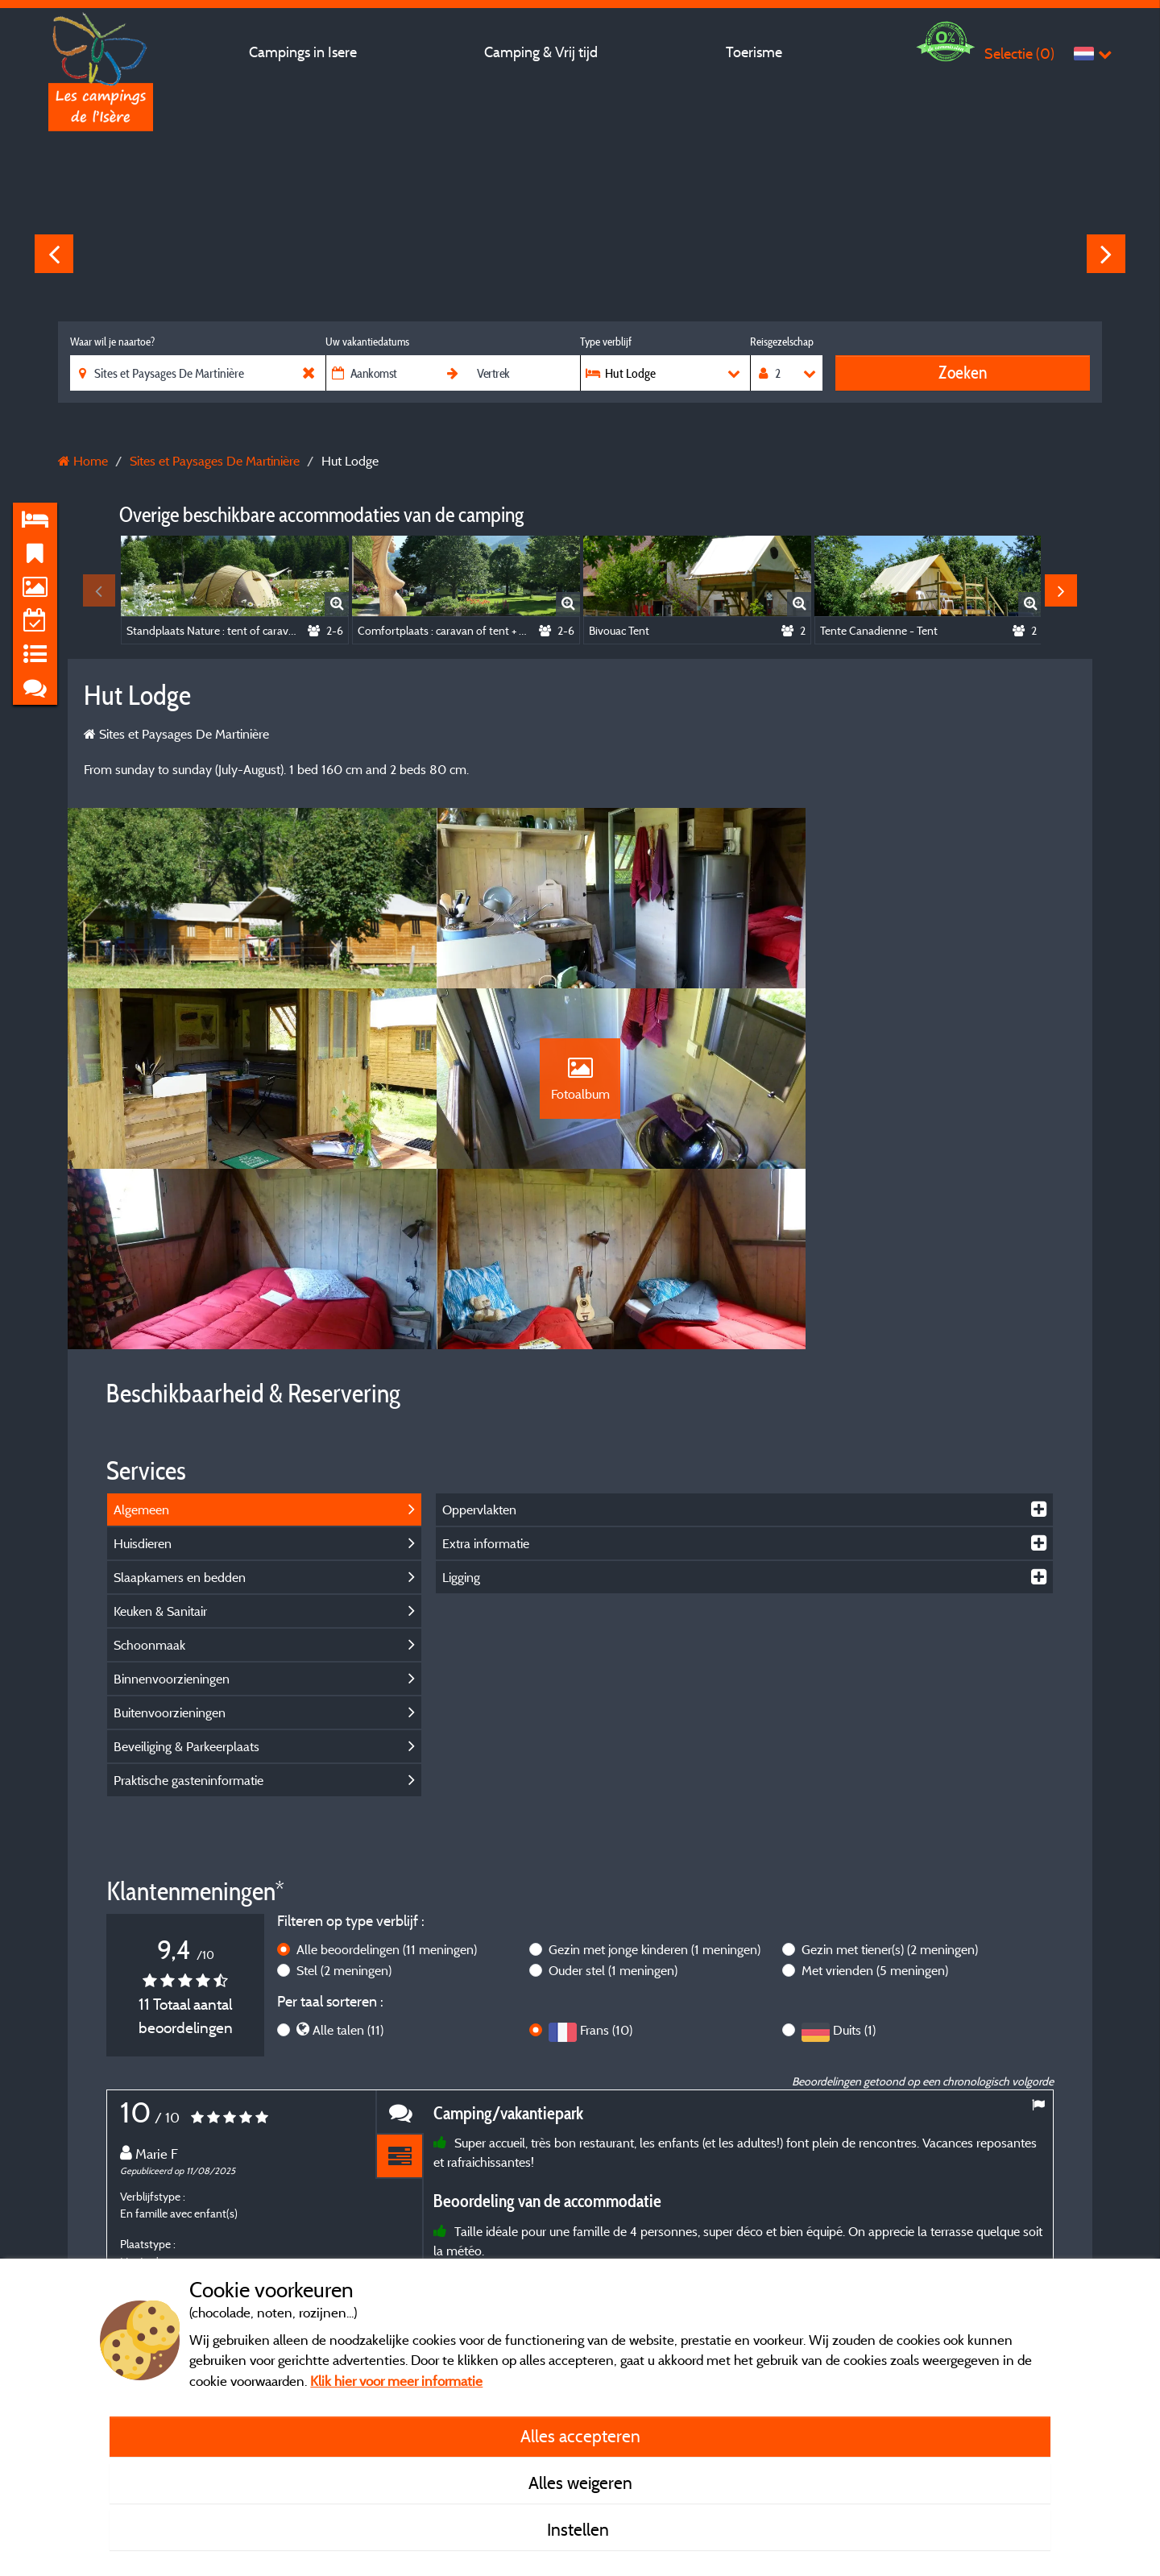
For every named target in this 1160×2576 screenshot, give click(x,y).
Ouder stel (613, 1816)
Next (1106, 253)
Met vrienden (875, 1816)
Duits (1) (854, 1876)
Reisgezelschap (782, 341)
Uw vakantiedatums (367, 341)
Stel (344, 1816)
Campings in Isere (303, 52)
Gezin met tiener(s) (890, 1795)
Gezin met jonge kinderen (654, 1795)
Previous (54, 253)
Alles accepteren (580, 2435)
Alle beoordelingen (386, 1795)
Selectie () (1019, 53)
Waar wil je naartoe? (112, 341)
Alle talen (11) (348, 1876)
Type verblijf (606, 341)
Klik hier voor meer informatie (396, 2380)
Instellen (580, 2529)
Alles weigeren (580, 2482)
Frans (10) (606, 1876)
